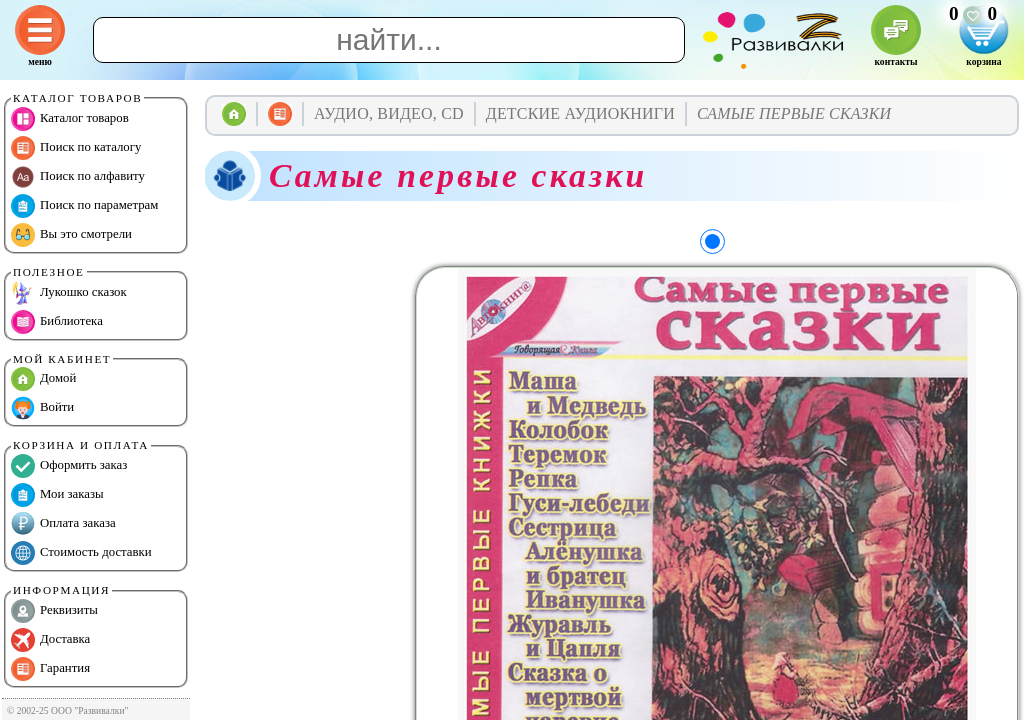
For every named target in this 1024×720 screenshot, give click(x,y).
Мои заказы (57, 495)
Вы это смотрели (71, 235)
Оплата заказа (63, 524)
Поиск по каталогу (76, 148)
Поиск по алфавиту (78, 177)
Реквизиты (54, 611)
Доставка (50, 640)
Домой (43, 379)
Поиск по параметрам (84, 206)
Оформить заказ (69, 466)
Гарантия (50, 669)
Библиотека (57, 322)
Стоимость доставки (81, 553)
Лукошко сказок (69, 293)
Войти (42, 408)
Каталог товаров (70, 119)
